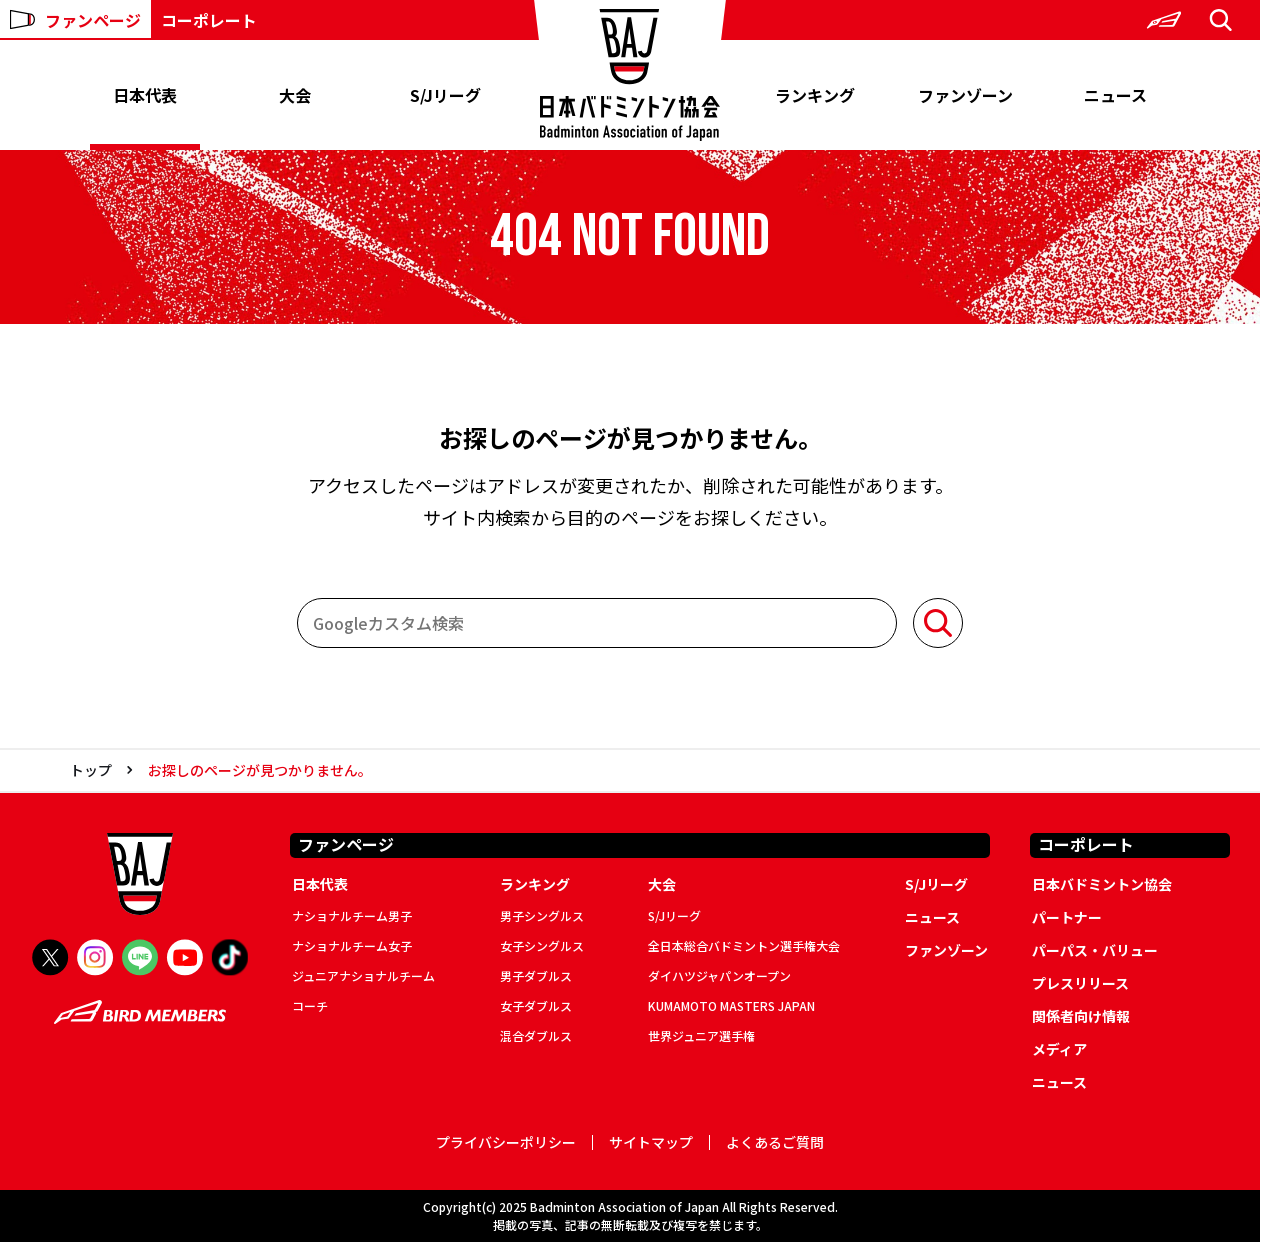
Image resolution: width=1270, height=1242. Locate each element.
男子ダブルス (536, 975)
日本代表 (145, 95)
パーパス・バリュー (1095, 950)
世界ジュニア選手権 (701, 1035)
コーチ (310, 1005)
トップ (91, 770)
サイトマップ (651, 1142)
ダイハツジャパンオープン (719, 975)
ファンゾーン (965, 95)
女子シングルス (542, 945)
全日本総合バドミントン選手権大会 (744, 945)
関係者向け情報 (1081, 1016)
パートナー (1067, 917)
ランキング (815, 95)
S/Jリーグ (445, 95)
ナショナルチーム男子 (352, 915)
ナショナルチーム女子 (352, 945)
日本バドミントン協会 (1102, 884)
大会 (295, 95)
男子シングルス (542, 915)
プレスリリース (1080, 983)
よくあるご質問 (775, 1142)
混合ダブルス (536, 1035)
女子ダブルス (536, 1005)
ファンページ (75, 20)
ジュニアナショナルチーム (363, 975)
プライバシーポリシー (506, 1142)
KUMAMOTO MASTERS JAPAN (731, 1005)
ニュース (1115, 95)
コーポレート (209, 20)
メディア (1059, 1049)
